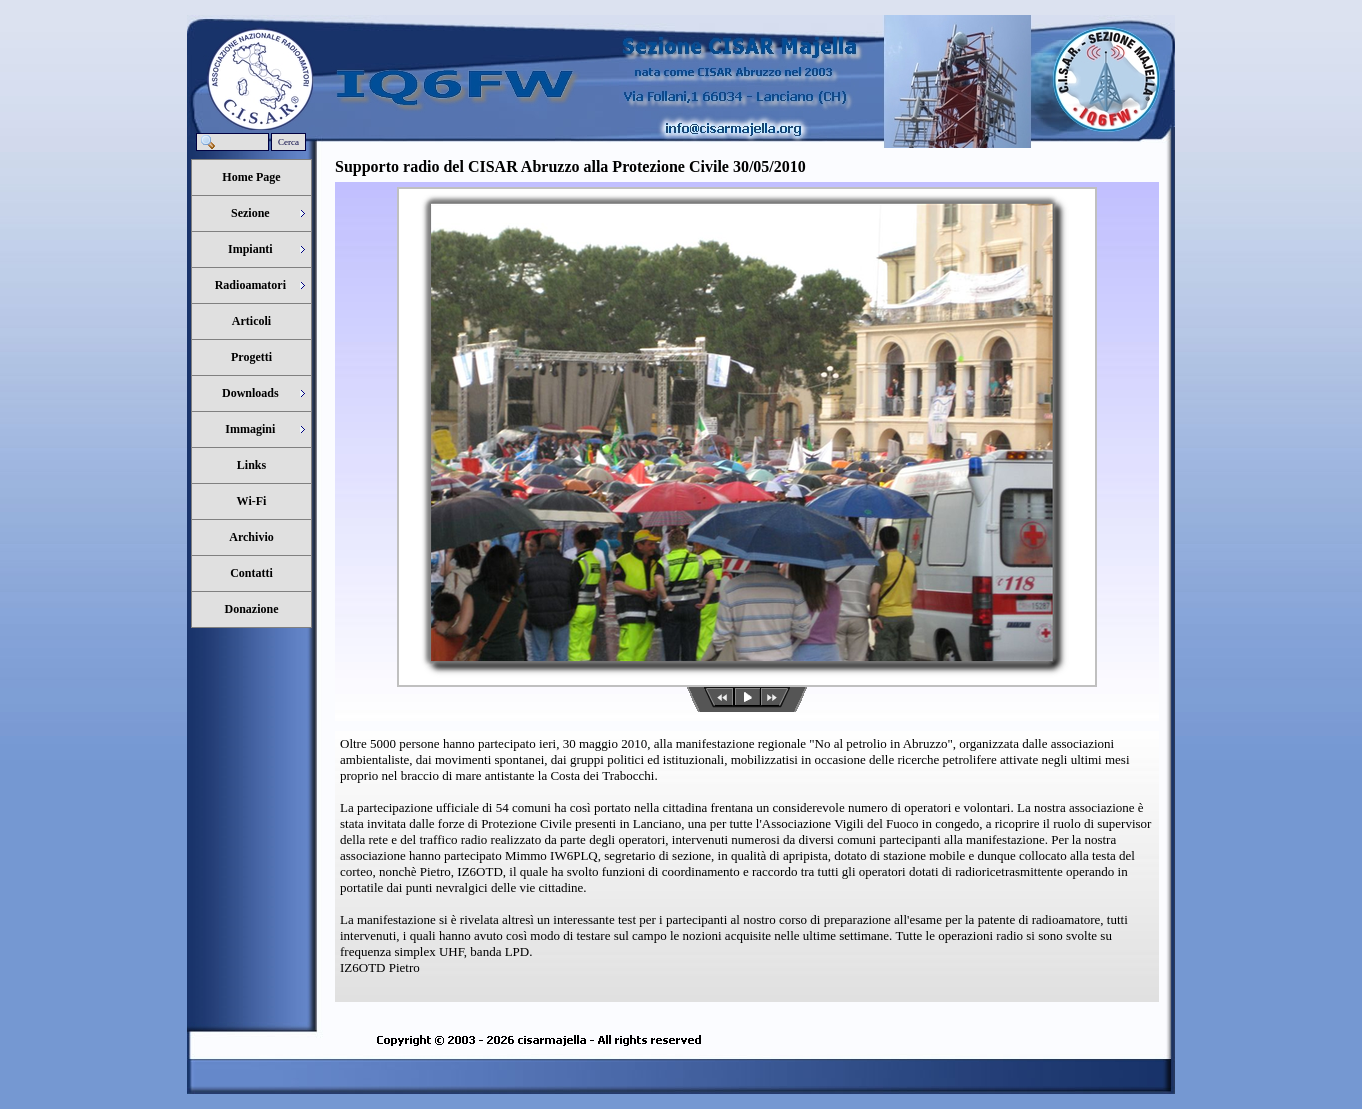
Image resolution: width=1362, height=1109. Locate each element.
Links (251, 465)
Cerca (288, 142)
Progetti (251, 357)
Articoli (251, 321)
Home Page (251, 177)
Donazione (252, 609)
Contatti (251, 573)
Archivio (251, 537)
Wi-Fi (252, 501)
